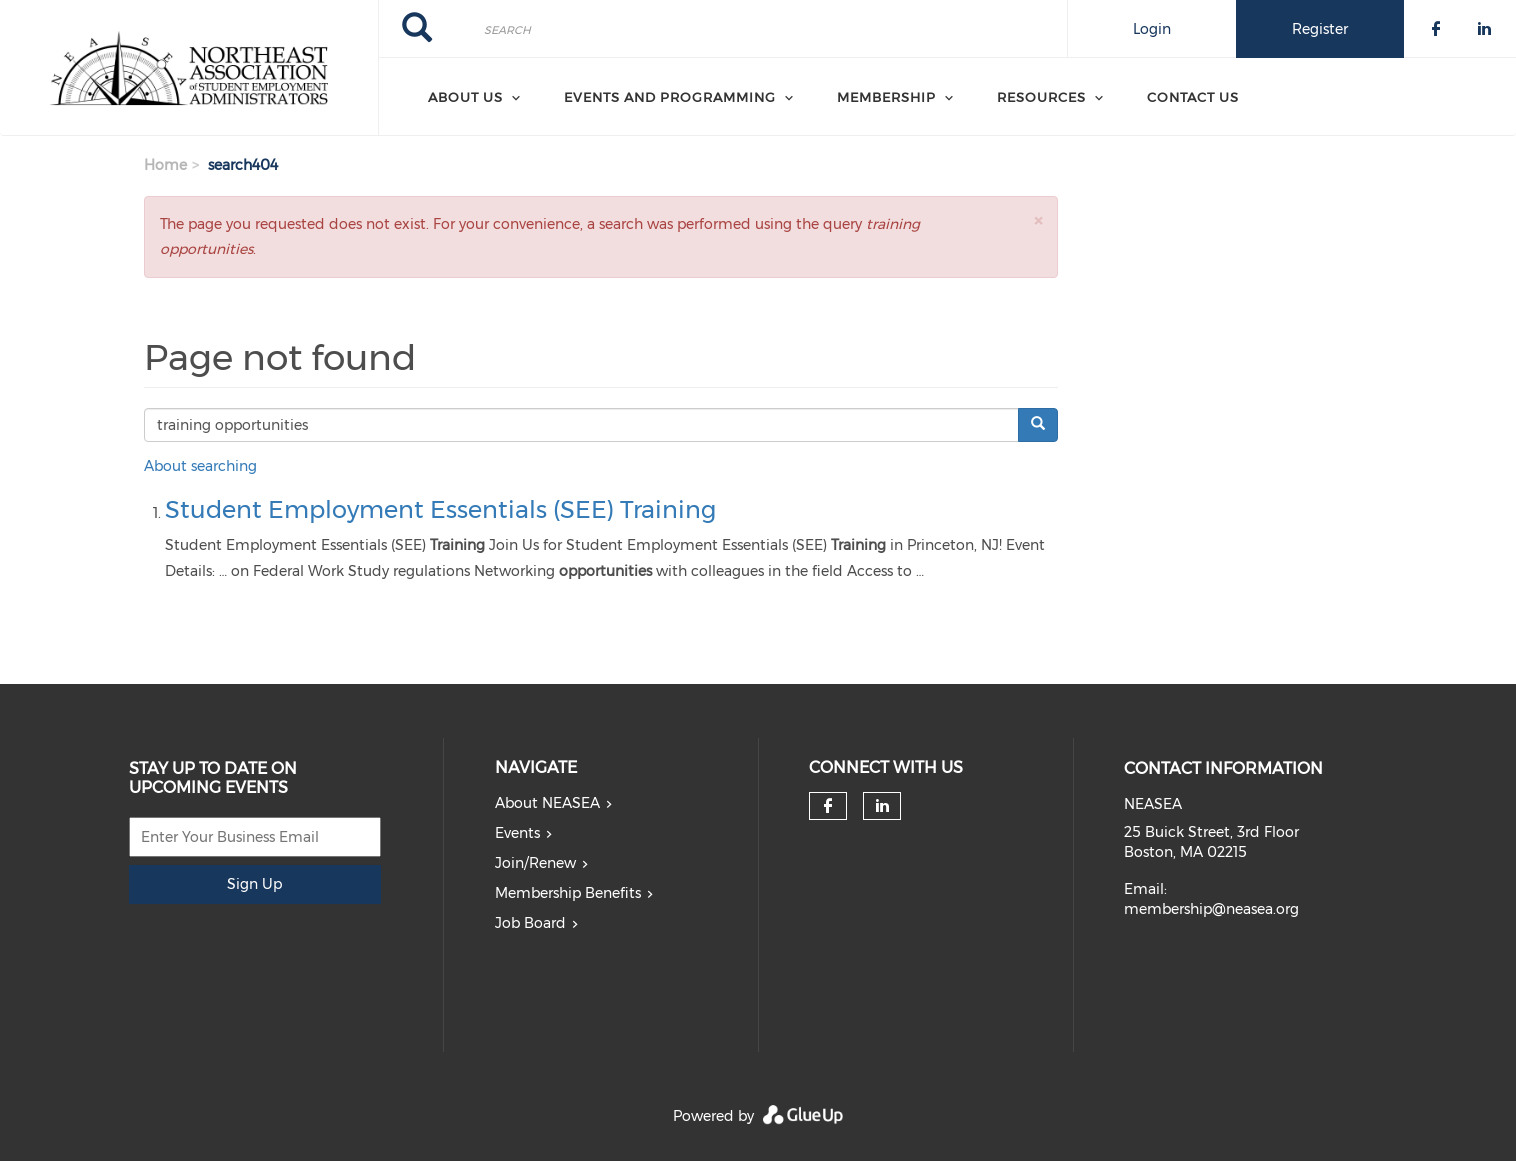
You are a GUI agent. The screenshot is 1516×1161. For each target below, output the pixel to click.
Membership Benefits (568, 893)
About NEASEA (547, 803)
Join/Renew (535, 863)
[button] (1038, 220)
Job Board (530, 923)
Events (517, 833)
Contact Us (1193, 97)
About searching (200, 466)
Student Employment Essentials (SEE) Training (440, 509)
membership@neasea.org (1211, 909)
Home (165, 165)
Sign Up (254, 884)
